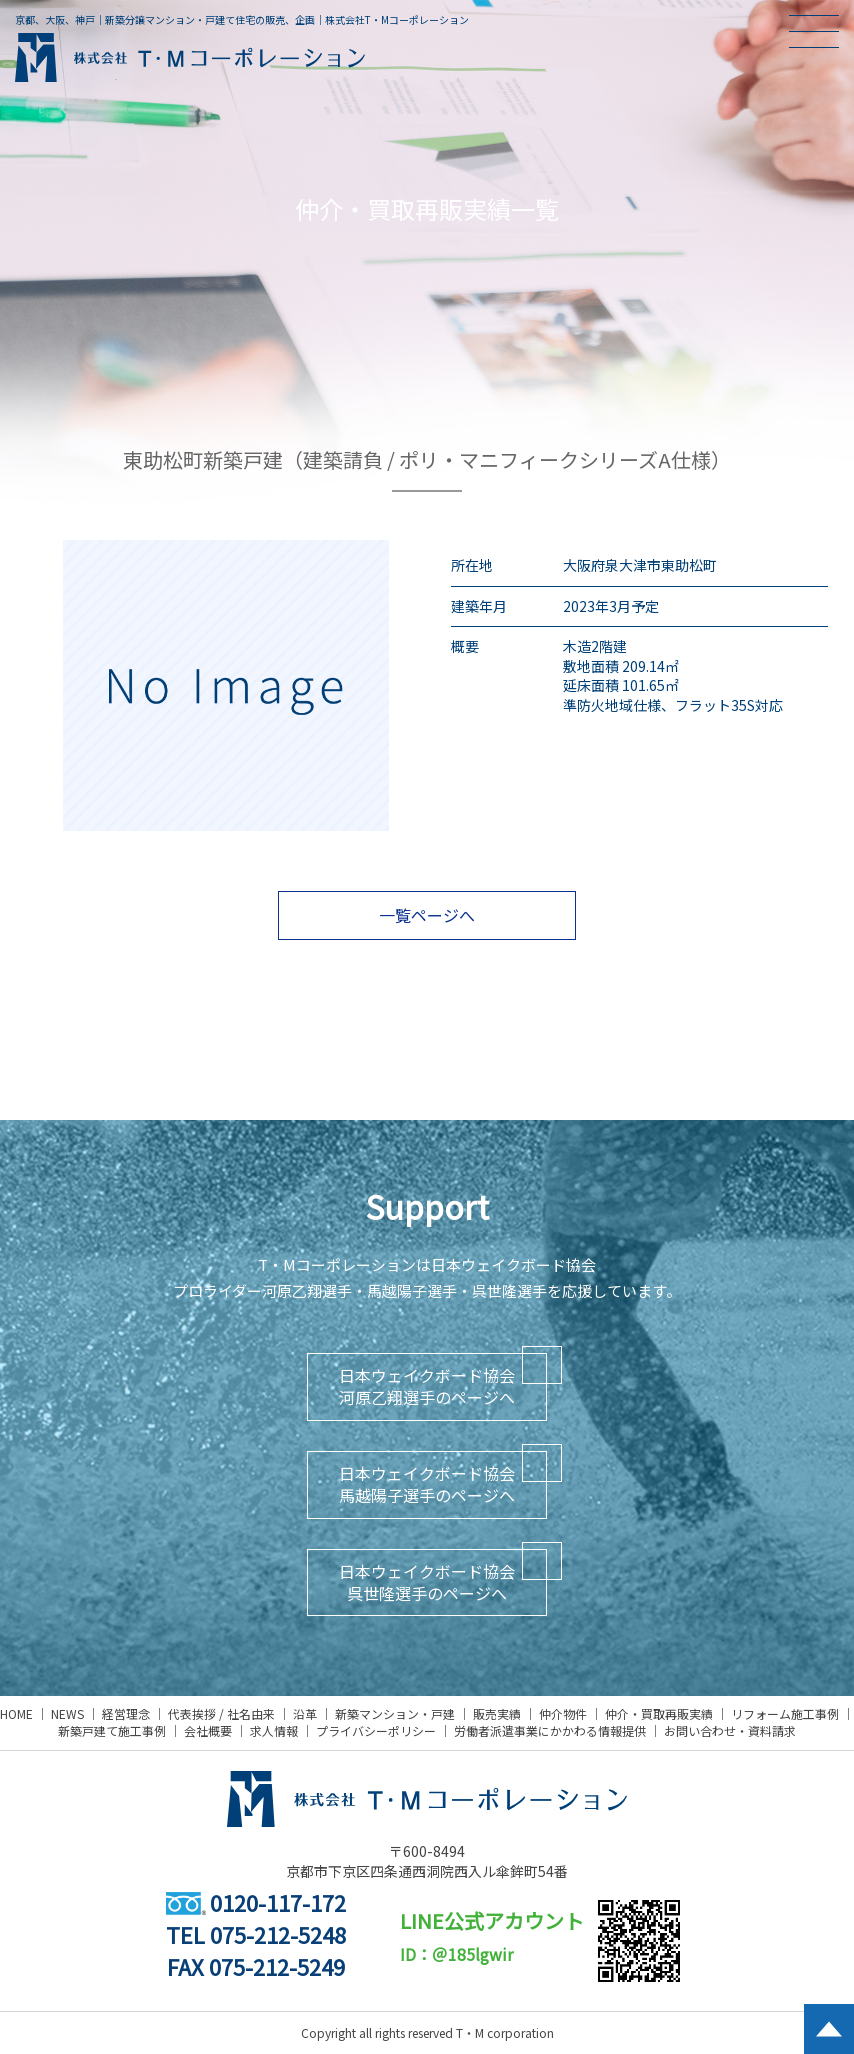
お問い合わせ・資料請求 (730, 1730)
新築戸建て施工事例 (112, 1730)
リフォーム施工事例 (785, 1713)
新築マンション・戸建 (395, 1713)
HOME (16, 1713)
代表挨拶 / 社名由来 (221, 1713)
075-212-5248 (278, 1934)
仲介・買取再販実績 (659, 1713)
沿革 (305, 1713)
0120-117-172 (256, 1902)
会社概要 (208, 1730)
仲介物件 (563, 1713)
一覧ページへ (427, 915)
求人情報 (274, 1730)
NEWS (67, 1713)
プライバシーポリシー (376, 1730)
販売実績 (497, 1713)
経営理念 (126, 1713)
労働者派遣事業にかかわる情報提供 (550, 1730)
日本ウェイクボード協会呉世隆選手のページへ (427, 1582)
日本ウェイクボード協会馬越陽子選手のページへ (427, 1484)
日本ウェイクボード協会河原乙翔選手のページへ (427, 1386)
